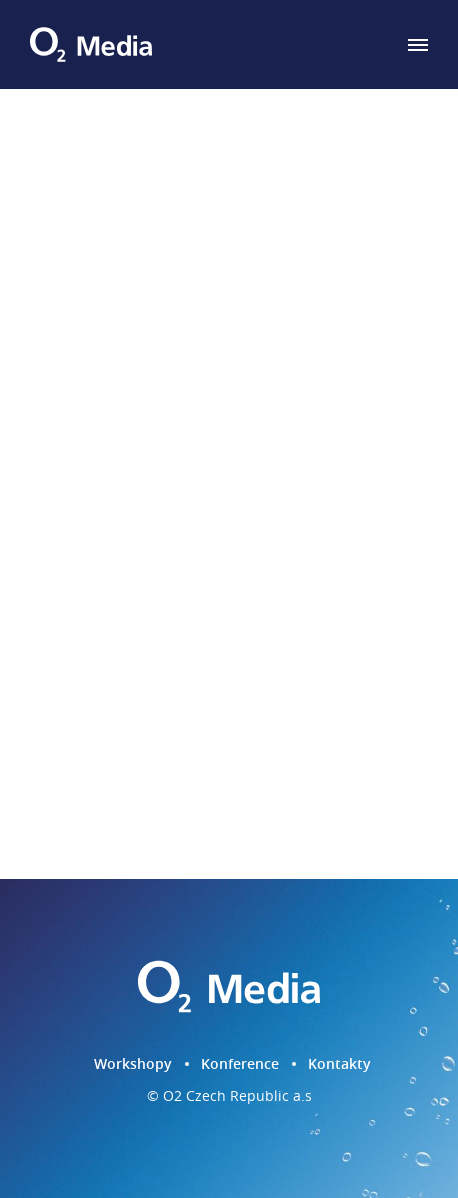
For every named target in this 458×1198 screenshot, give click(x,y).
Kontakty (339, 1063)
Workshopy (133, 1063)
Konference (240, 1063)
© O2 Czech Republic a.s (229, 1096)
